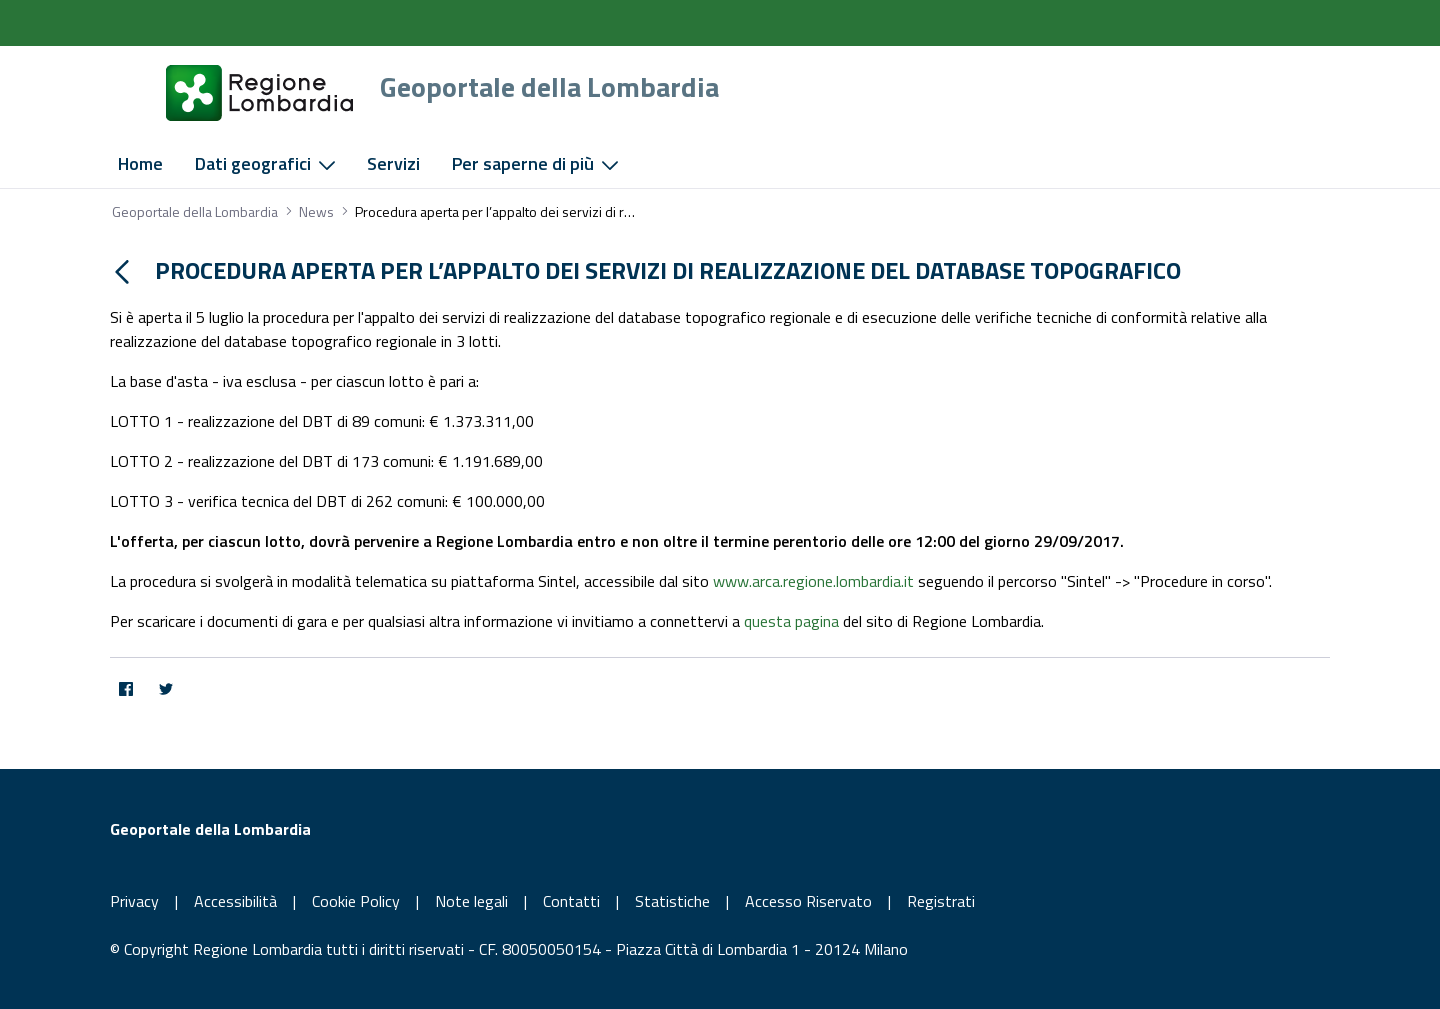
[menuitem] (140, 164)
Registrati (941, 901)
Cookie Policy (356, 901)
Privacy (134, 901)
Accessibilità (235, 901)
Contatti (571, 901)
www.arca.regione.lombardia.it (813, 581)
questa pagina (791, 621)
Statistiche (672, 901)
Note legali (471, 901)
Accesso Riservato (808, 901)
